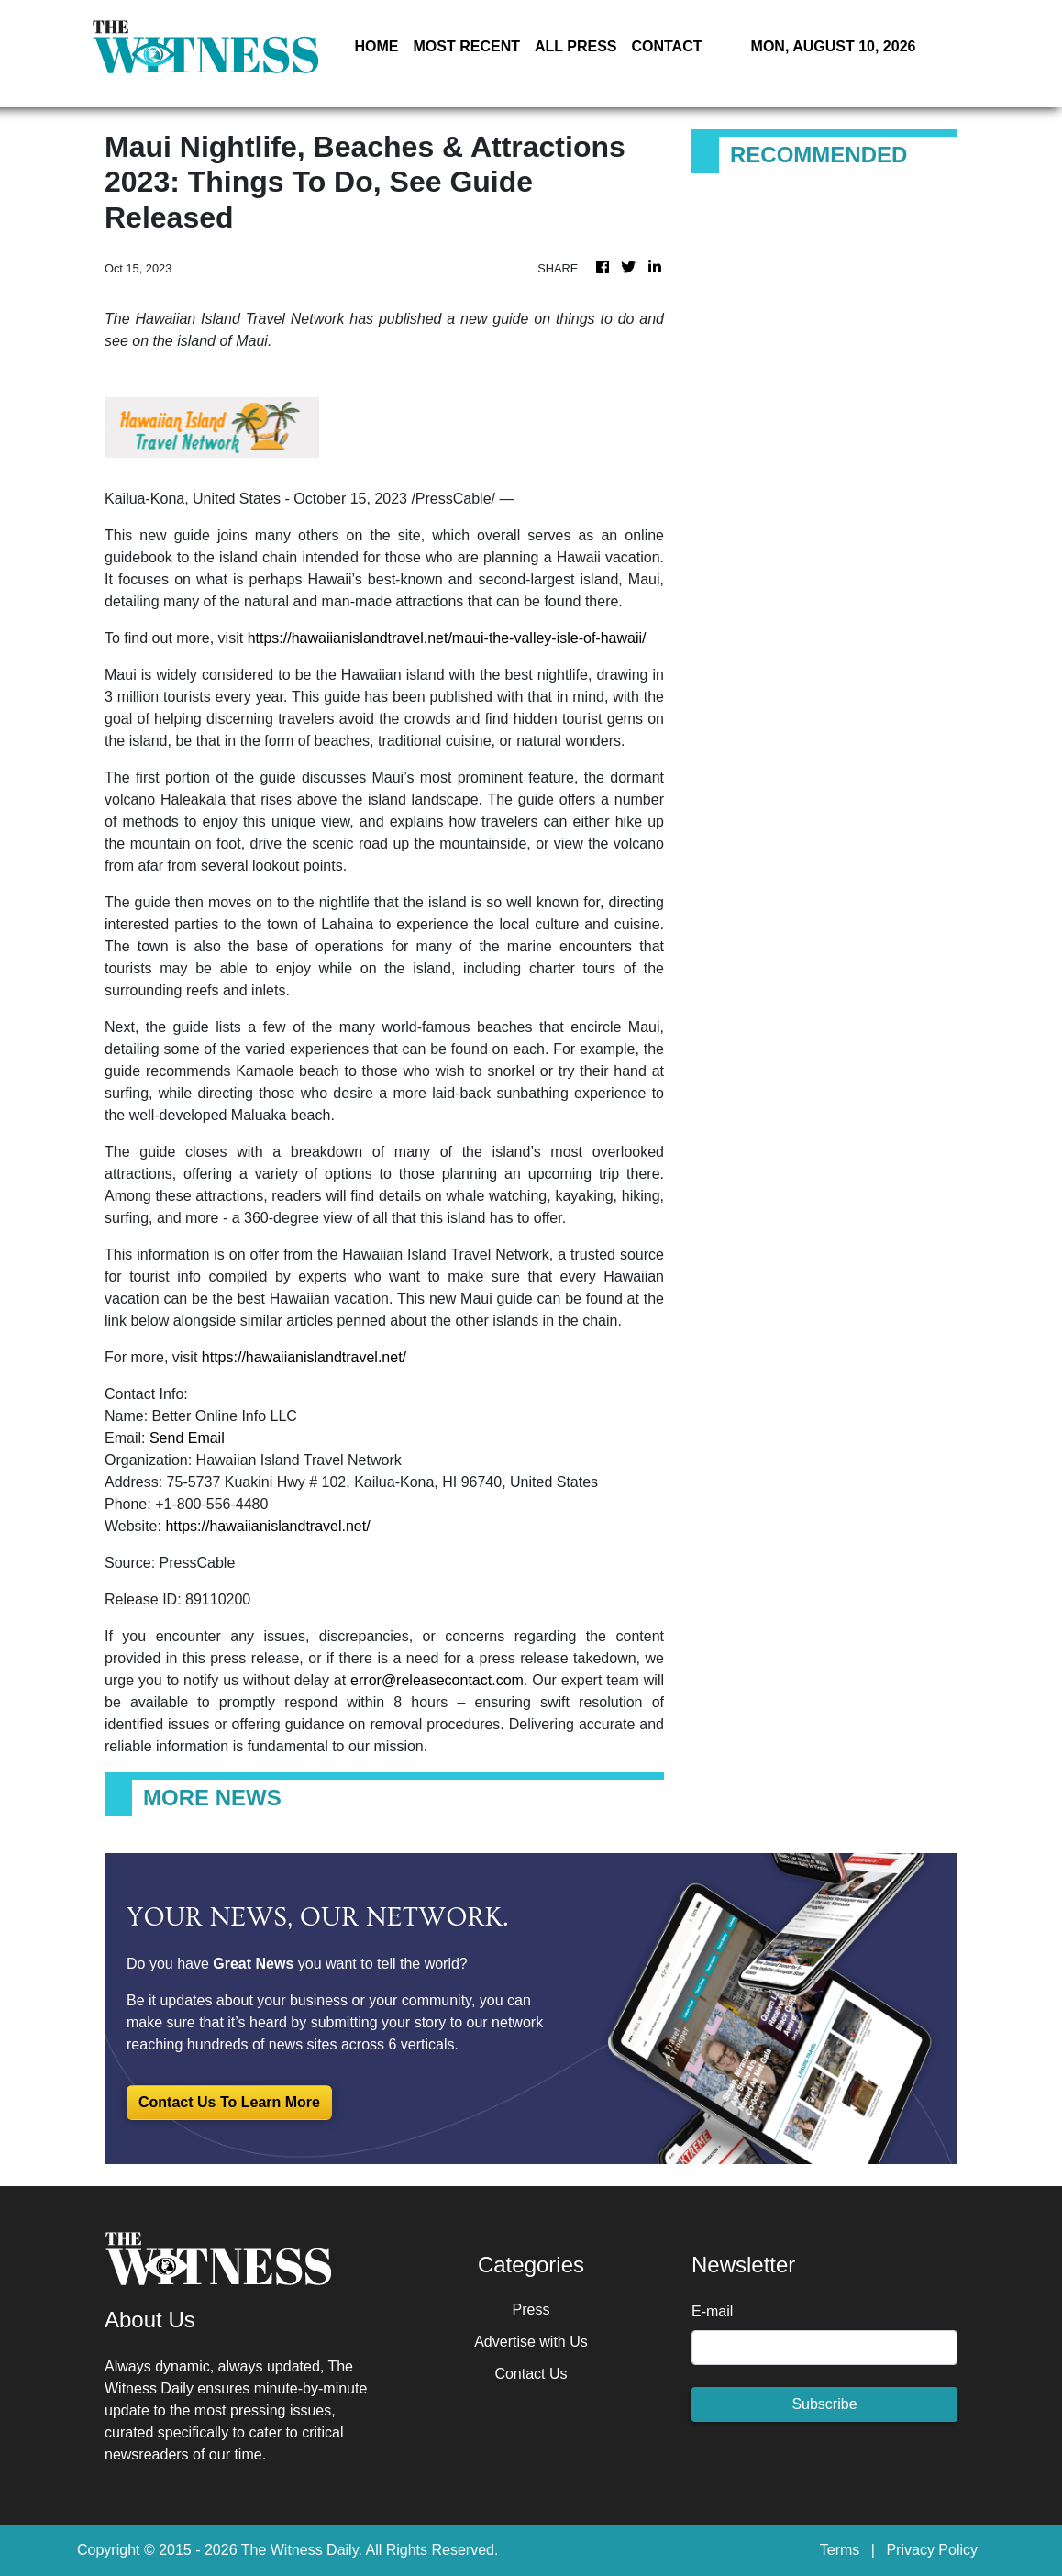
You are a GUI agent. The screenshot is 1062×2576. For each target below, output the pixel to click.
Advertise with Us (531, 2341)
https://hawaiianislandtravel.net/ (304, 1357)
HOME (377, 46)
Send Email (187, 1438)
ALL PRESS (576, 46)
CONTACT (666, 46)
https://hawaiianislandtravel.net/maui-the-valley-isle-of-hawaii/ (447, 638)
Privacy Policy (932, 2550)
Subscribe (824, 2404)
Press (531, 2309)
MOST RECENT (467, 46)
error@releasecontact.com (437, 1680)
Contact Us (530, 2374)
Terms (840, 2550)
